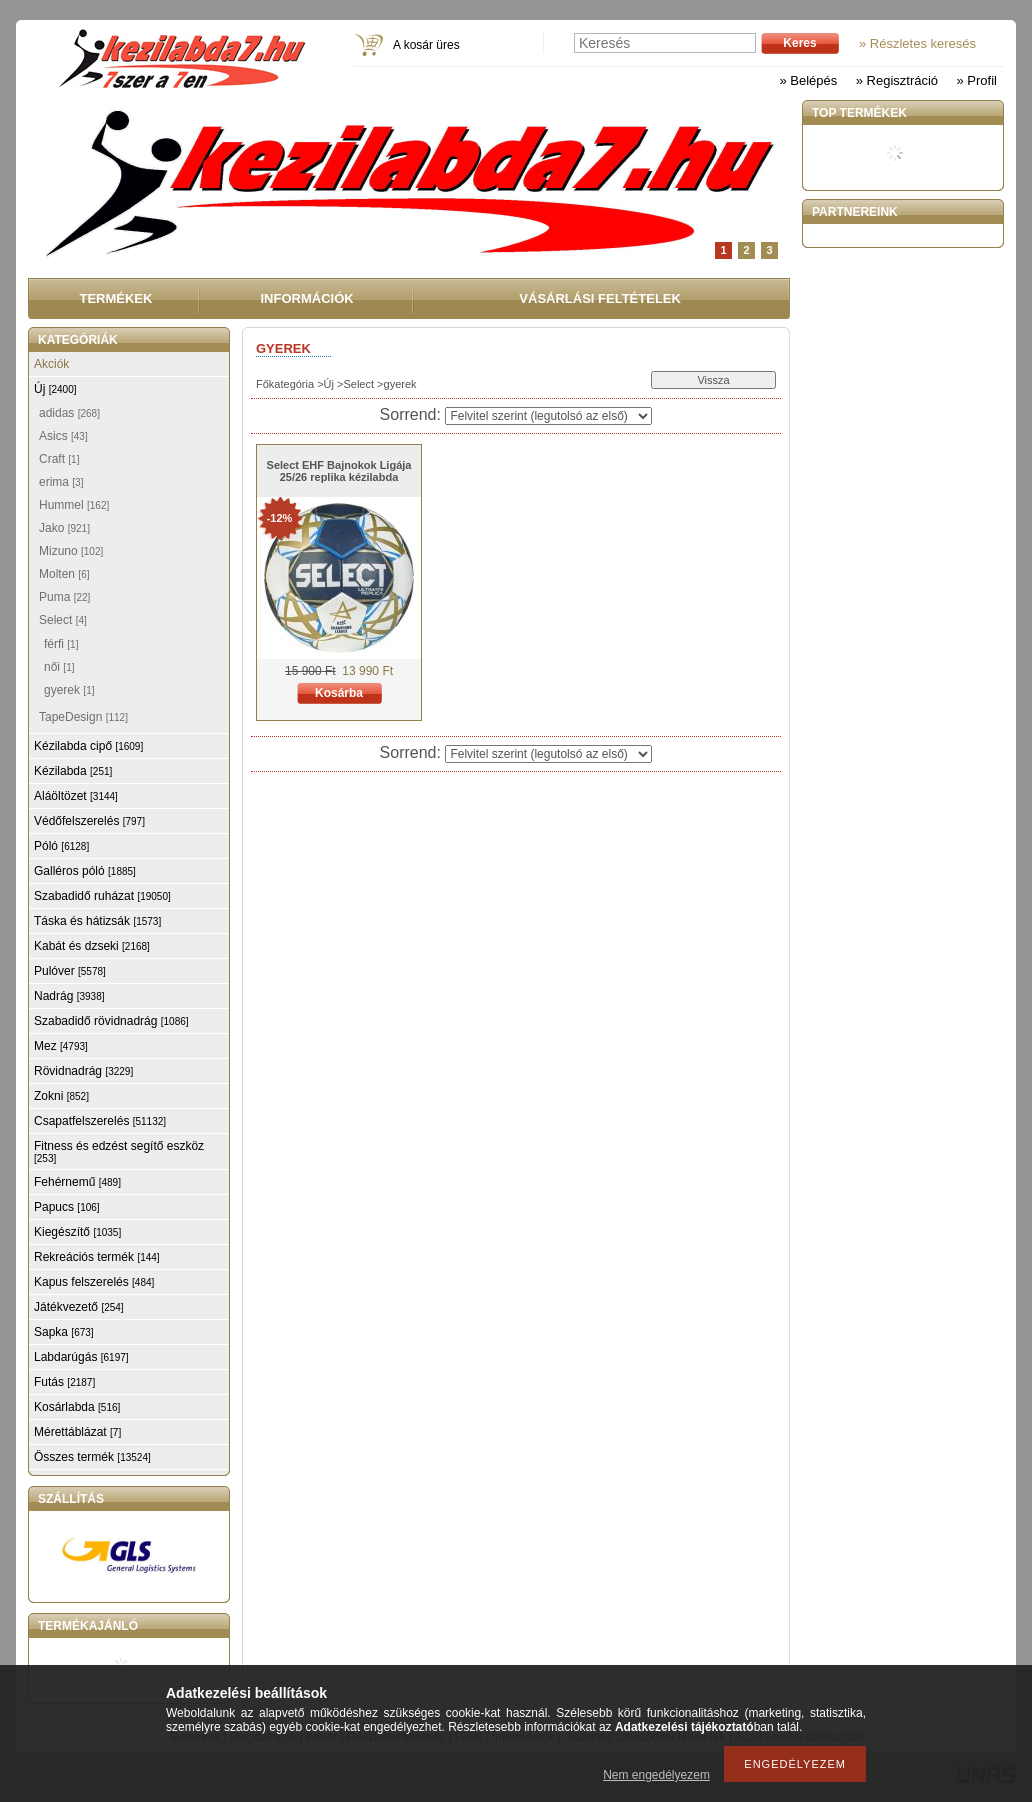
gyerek (69, 690)
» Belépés (808, 80)
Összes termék (92, 1457)
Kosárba (339, 693)
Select (358, 384)
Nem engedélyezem (656, 1775)
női (59, 667)
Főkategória (285, 384)
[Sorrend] (548, 416)
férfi (61, 644)
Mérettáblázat (77, 1432)
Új (329, 384)
